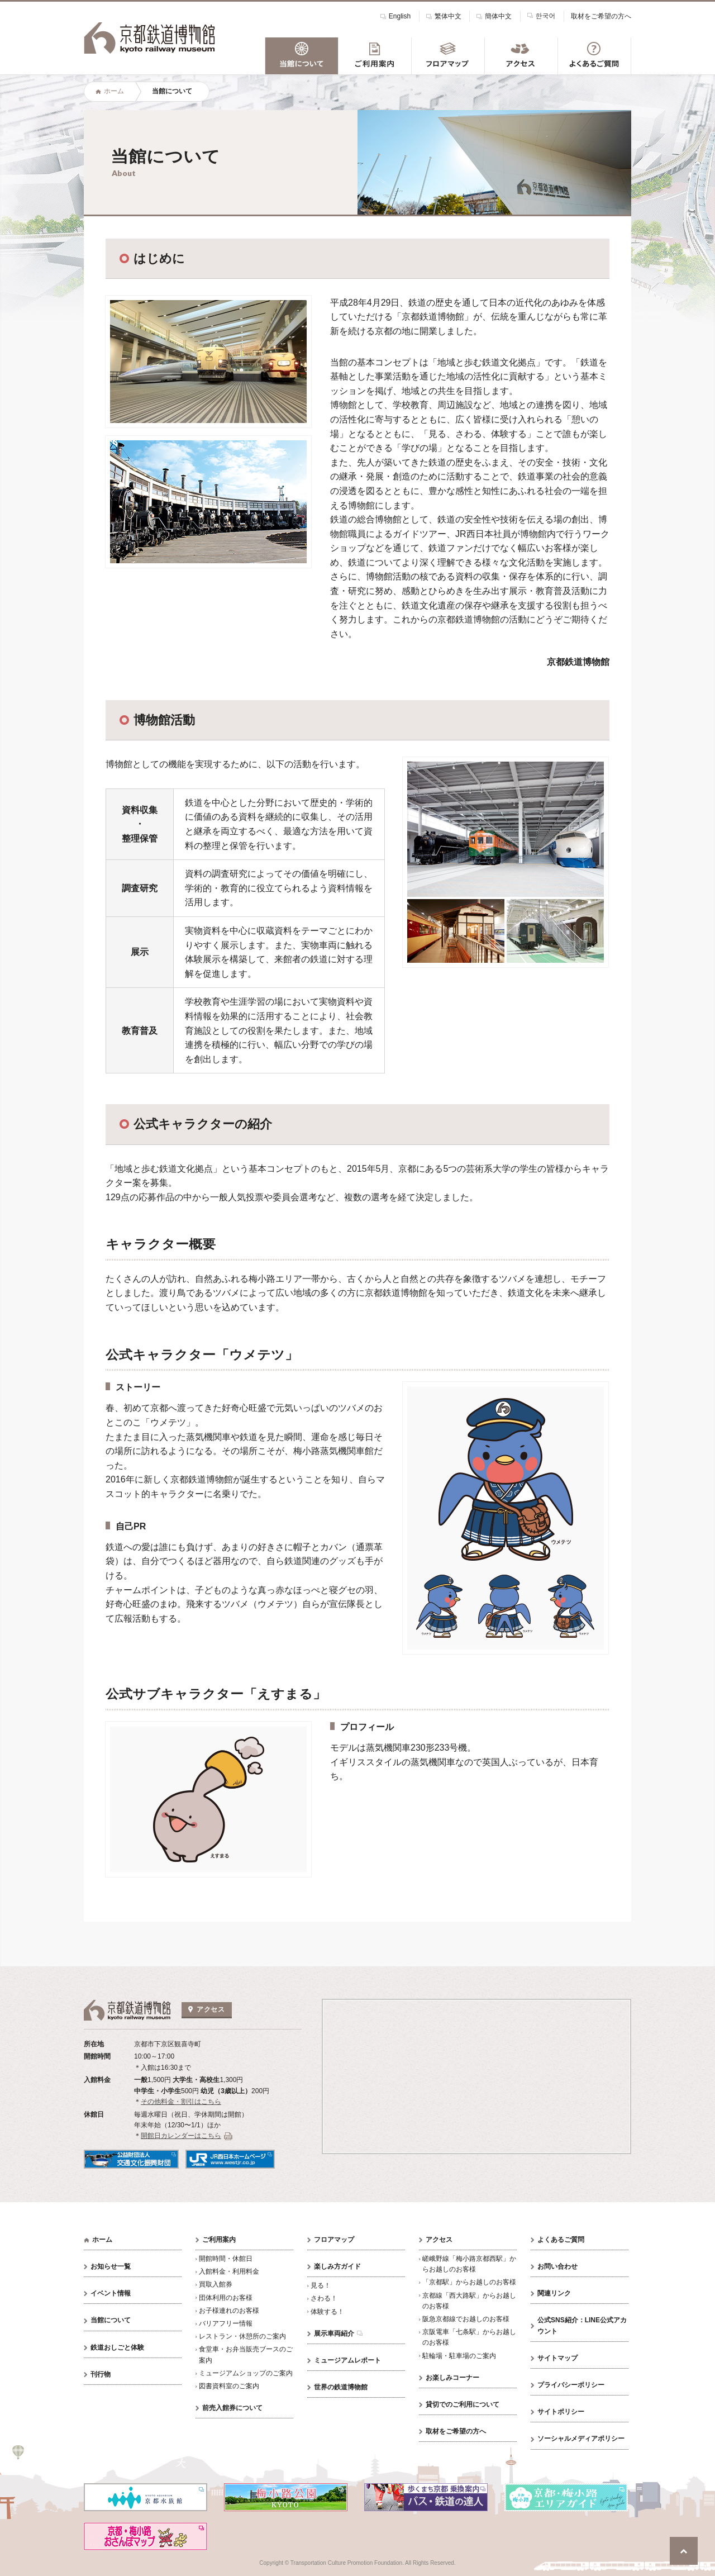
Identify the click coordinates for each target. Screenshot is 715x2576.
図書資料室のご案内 (229, 2386)
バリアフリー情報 (225, 2323)
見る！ (321, 2285)
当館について (110, 2320)
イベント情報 (110, 2293)
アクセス (439, 2240)
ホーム (114, 91)
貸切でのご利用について (462, 2404)
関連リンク (554, 2293)
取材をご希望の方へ (601, 16)
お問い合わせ (557, 2266)
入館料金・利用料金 (229, 2271)
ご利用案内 (219, 2240)
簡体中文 (498, 16)
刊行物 (100, 2374)
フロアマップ (334, 2240)
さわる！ (324, 2298)
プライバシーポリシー (570, 2385)
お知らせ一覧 (110, 2266)
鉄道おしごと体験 (117, 2347)
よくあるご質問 (560, 2240)
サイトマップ (557, 2358)
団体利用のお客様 (225, 2298)
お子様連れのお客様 (229, 2310)
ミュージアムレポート (347, 2360)
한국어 (546, 15)
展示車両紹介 (334, 2333)
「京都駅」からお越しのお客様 (469, 2282)
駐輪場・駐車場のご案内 (459, 2356)
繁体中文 (448, 16)
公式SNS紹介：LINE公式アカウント (582, 2325)
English (400, 16)
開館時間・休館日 (225, 2259)
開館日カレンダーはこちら (181, 2136)
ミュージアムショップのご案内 (246, 2373)
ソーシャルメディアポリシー (581, 2438)
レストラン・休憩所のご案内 (242, 2336)
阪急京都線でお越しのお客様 (465, 2319)
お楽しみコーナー (452, 2378)
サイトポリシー (560, 2412)
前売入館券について (232, 2408)
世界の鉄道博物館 (341, 2387)
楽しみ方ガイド (337, 2266)
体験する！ (327, 2312)
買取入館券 (215, 2284)
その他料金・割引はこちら (181, 2102)
